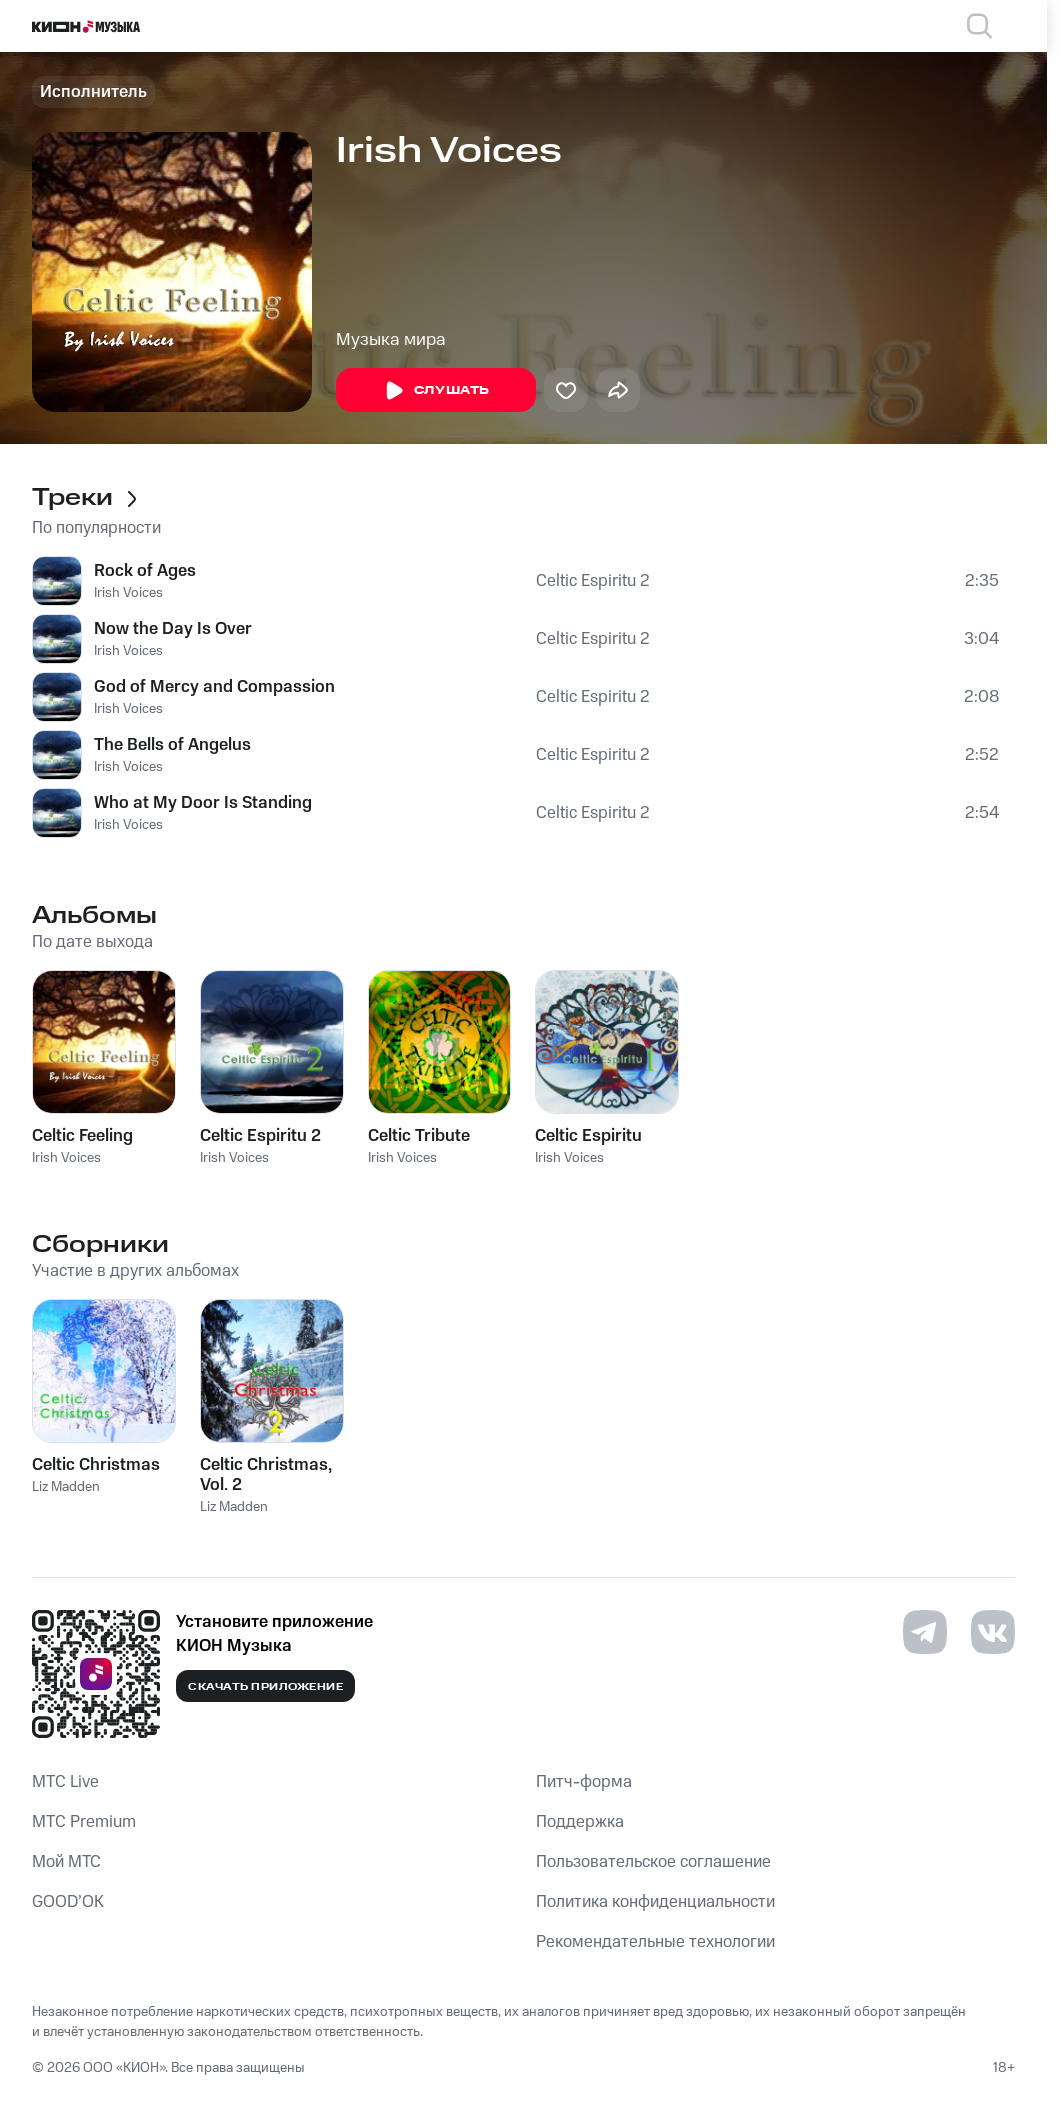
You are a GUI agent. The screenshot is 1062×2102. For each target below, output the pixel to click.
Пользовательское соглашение (653, 1862)
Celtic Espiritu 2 (593, 581)
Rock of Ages (145, 571)
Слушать (436, 391)
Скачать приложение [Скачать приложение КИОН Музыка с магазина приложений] (265, 1687)
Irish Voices (128, 593)
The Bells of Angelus (172, 745)
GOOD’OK (68, 1902)
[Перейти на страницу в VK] (993, 1632)
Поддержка (580, 1822)
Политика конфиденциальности (655, 1902)
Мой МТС (66, 1862)
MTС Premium (84, 1822)
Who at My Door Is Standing (203, 803)
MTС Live (65, 1782)
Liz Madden (66, 1487)
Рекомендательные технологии (655, 1942)
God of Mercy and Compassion (214, 687)
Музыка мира (391, 340)
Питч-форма (584, 1782)
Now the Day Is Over (173, 629)
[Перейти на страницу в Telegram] (925, 1632)
